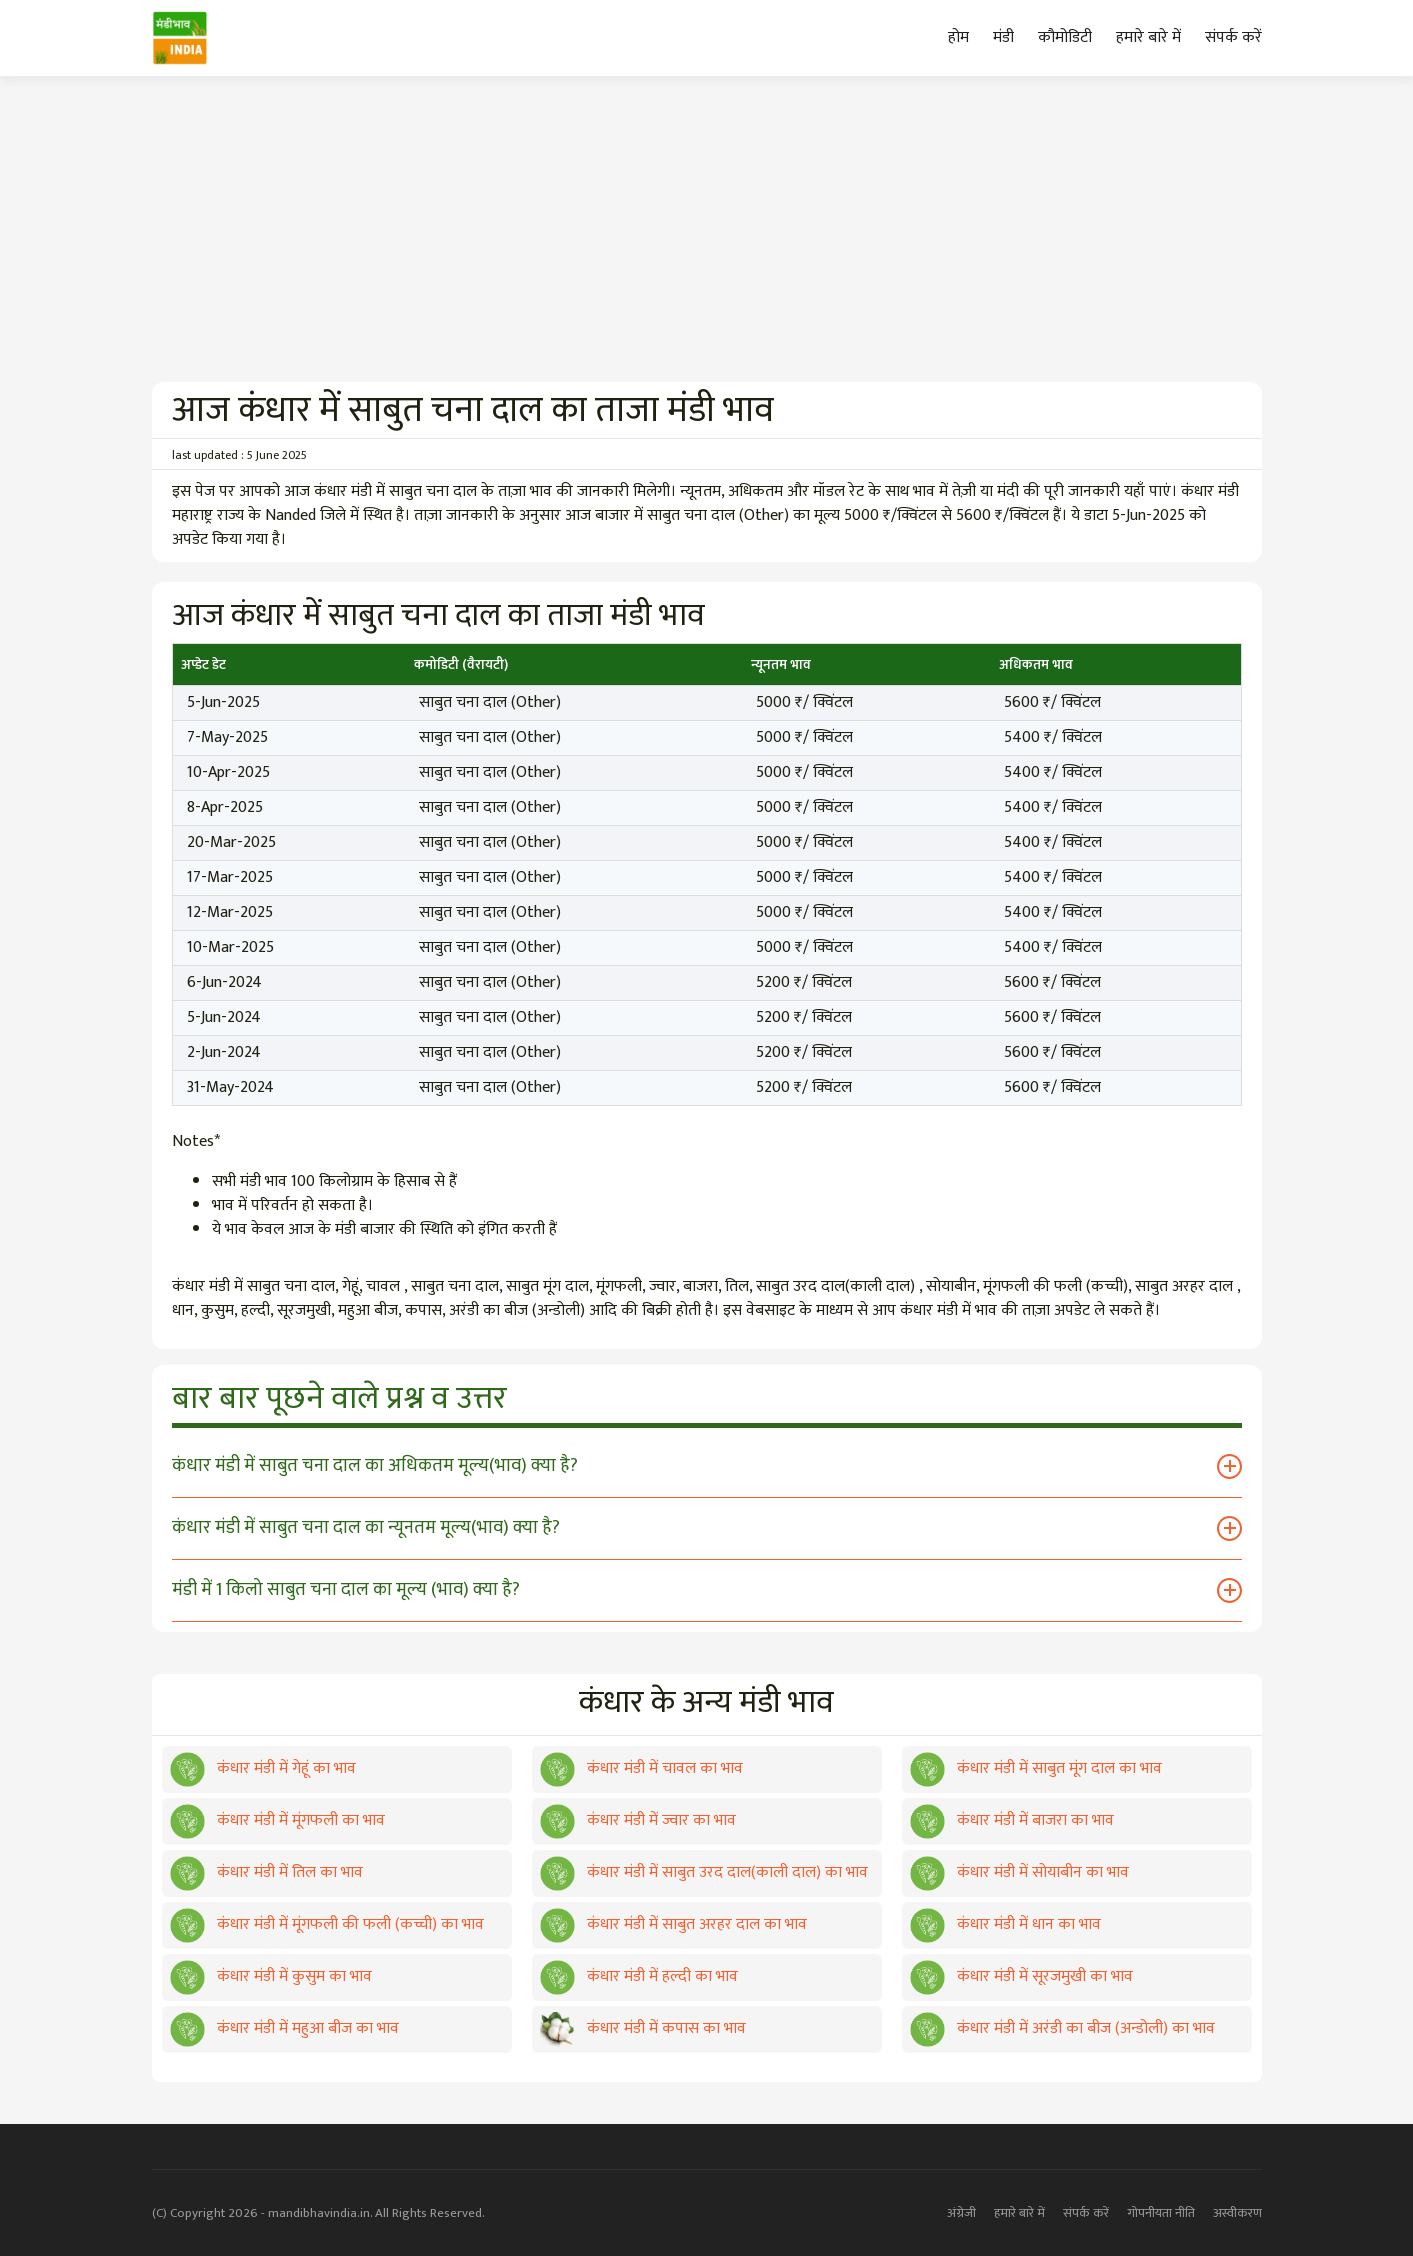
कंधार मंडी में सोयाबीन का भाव (1019, 1872)
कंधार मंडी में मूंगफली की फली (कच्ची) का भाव (327, 1924)
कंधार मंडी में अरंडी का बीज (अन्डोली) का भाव (1062, 2028)
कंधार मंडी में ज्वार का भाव (638, 1820)
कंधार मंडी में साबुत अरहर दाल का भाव (673, 1924)
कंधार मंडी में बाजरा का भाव (1012, 1820)
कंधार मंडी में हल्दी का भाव (639, 1976)
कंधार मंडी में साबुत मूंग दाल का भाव (1036, 1768)
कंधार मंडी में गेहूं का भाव (263, 1768)
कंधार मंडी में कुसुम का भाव (271, 1976)
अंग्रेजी (961, 2213)
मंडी (1003, 37)
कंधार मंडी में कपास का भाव (643, 2028)
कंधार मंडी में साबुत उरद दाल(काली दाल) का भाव (704, 1872)
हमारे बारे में (1148, 37)
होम (958, 37)
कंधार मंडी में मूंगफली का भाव (277, 1820)
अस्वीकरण (1237, 2213)
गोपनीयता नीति (1161, 2213)
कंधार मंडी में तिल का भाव (266, 1872)
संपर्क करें (1233, 37)
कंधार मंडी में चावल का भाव (641, 1768)
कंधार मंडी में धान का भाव (1005, 1924)
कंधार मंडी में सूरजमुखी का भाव (1021, 1976)
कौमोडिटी (1065, 37)
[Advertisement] (707, 232)
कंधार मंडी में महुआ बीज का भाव (284, 2028)
